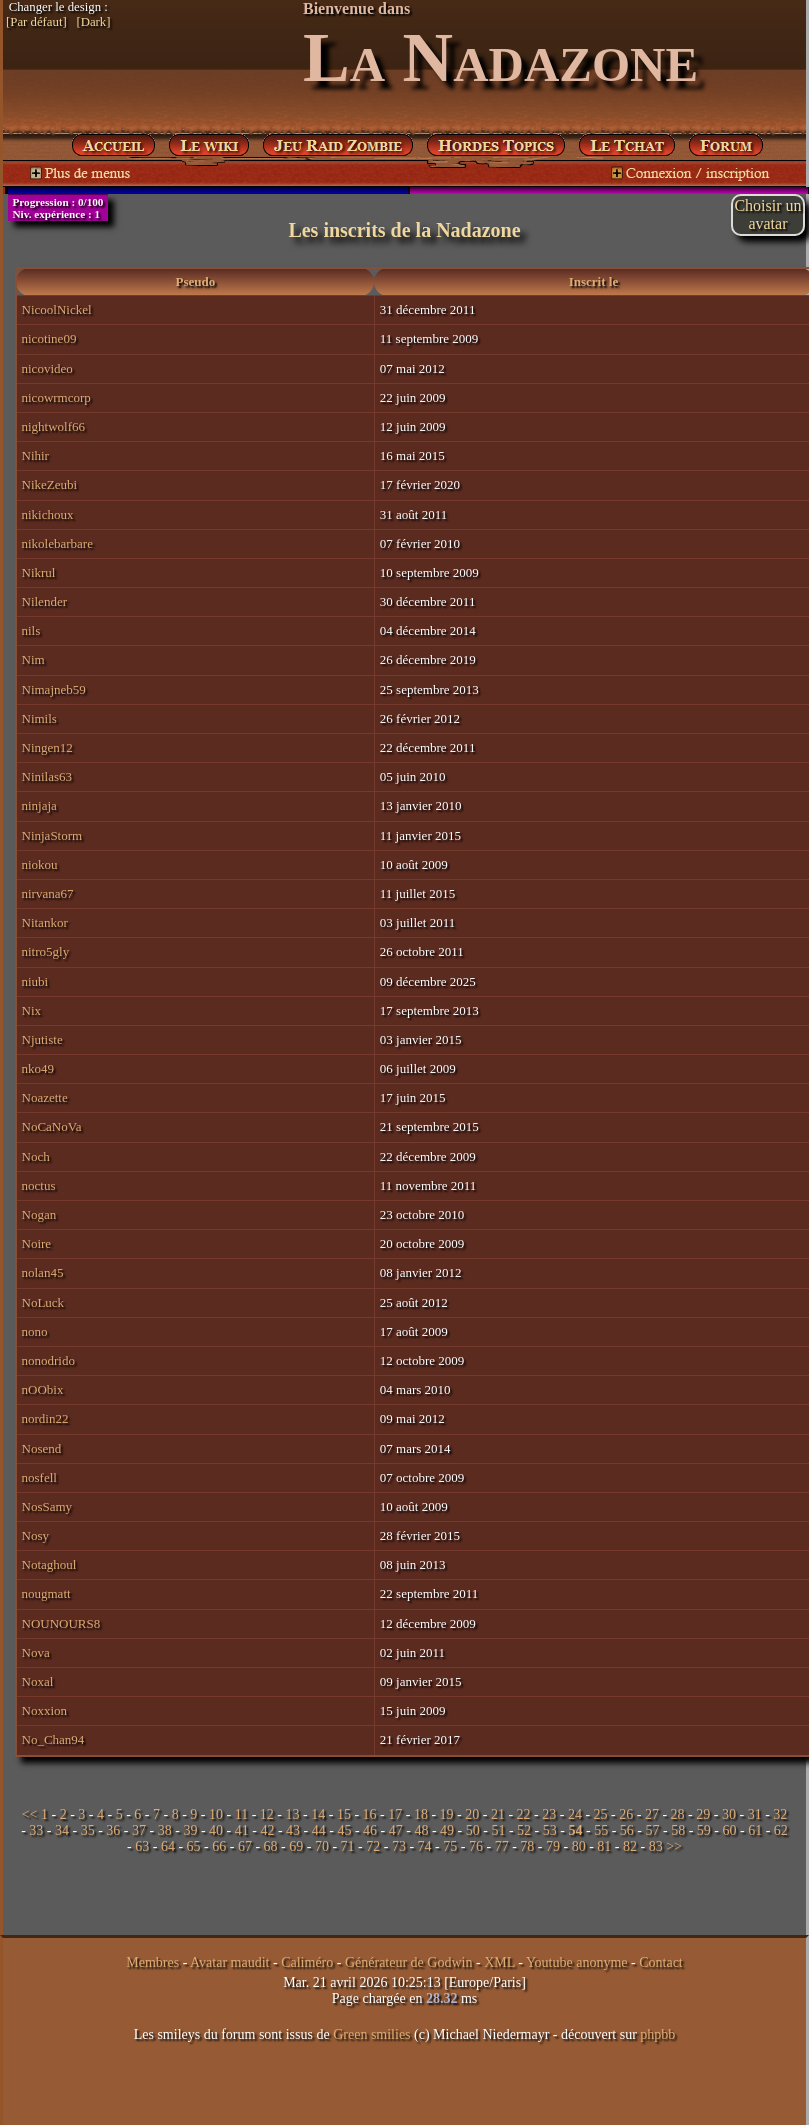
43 (293, 1830)
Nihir (35, 455)
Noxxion (45, 1710)
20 (472, 1814)
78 (527, 1846)
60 (729, 1830)
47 (396, 1830)
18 (421, 1814)
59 (704, 1830)
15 (344, 1814)
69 (296, 1846)
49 (447, 1830)
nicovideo (47, 368)
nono (35, 1331)
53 (550, 1830)
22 (524, 1814)
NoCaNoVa (52, 1126)
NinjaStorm (52, 835)
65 (194, 1846)
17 (395, 1814)
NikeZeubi (50, 484)
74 (425, 1846)
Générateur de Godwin (409, 1962)
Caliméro (307, 1962)
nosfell (39, 1477)
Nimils (39, 718)
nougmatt (46, 1593)
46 (370, 1830)
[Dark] (93, 22)
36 (113, 1830)
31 (755, 1814)
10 (216, 1814)
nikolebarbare (57, 543)
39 (190, 1830)
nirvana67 (48, 893)
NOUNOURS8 (61, 1623)
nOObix (43, 1389)
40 (216, 1830)
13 (293, 1814)
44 (319, 1830)
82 (630, 1846)
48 (421, 1830)
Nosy (35, 1535)
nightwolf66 (54, 426)
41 (242, 1830)
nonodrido (48, 1360)
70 (322, 1846)
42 (267, 1830)
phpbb (657, 2034)
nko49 (38, 1068)
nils (31, 630)
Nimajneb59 (54, 689)
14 (318, 1814)
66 (219, 1846)
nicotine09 (49, 338)
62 (781, 1830)
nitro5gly (46, 951)
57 (652, 1830)
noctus (39, 1185)
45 (344, 1830)
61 (755, 1830)
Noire (37, 1243)
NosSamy (47, 1506)
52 (524, 1830)
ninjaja (39, 805)
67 (245, 1846)
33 (36, 1830)
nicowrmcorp (56, 397)
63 (142, 1846)
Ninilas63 (47, 776)
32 (780, 1814)
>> (674, 1846)
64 (168, 1846)
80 (579, 1846)
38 (165, 1830)
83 (656, 1846)
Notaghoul (49, 1564)
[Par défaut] (36, 22)
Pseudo (196, 281)
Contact (661, 1962)
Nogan (39, 1214)
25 (601, 1814)
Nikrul (39, 572)
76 (476, 1846)
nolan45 (43, 1272)
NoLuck (43, 1302)
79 (553, 1846)
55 (601, 1830)
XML (499, 1962)
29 (703, 1814)
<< (30, 1814)
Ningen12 (47, 747)
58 (678, 1830)
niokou (40, 864)
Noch (36, 1156)
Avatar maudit (229, 1962)
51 (498, 1830)
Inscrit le (593, 281)
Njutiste (42, 1039)
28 (678, 1814)
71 (348, 1846)
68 (271, 1846)
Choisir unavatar (767, 214)
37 (139, 1830)
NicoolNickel (57, 309)
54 (575, 1830)
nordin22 (45, 1418)
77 (502, 1846)
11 (241, 1814)
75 (450, 1846)
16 (370, 1814)
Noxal (38, 1681)
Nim (33, 659)
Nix (32, 1010)
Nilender (44, 601)
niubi (35, 981)
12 (267, 1814)
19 (447, 1814)
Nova (36, 1652)
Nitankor (45, 922)
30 (729, 1814)
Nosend (42, 1448)
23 (549, 1814)
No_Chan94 (53, 1739)
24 (575, 1814)
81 (604, 1846)
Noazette (45, 1097)
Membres (152, 1962)
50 (473, 1830)
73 (399, 1846)
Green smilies (371, 2034)
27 (652, 1814)
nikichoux (48, 514)
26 (626, 1814)
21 (498, 1814)
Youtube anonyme (577, 1962)
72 (373, 1846)
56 (627, 1830)
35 (88, 1830)
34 (62, 1830)
